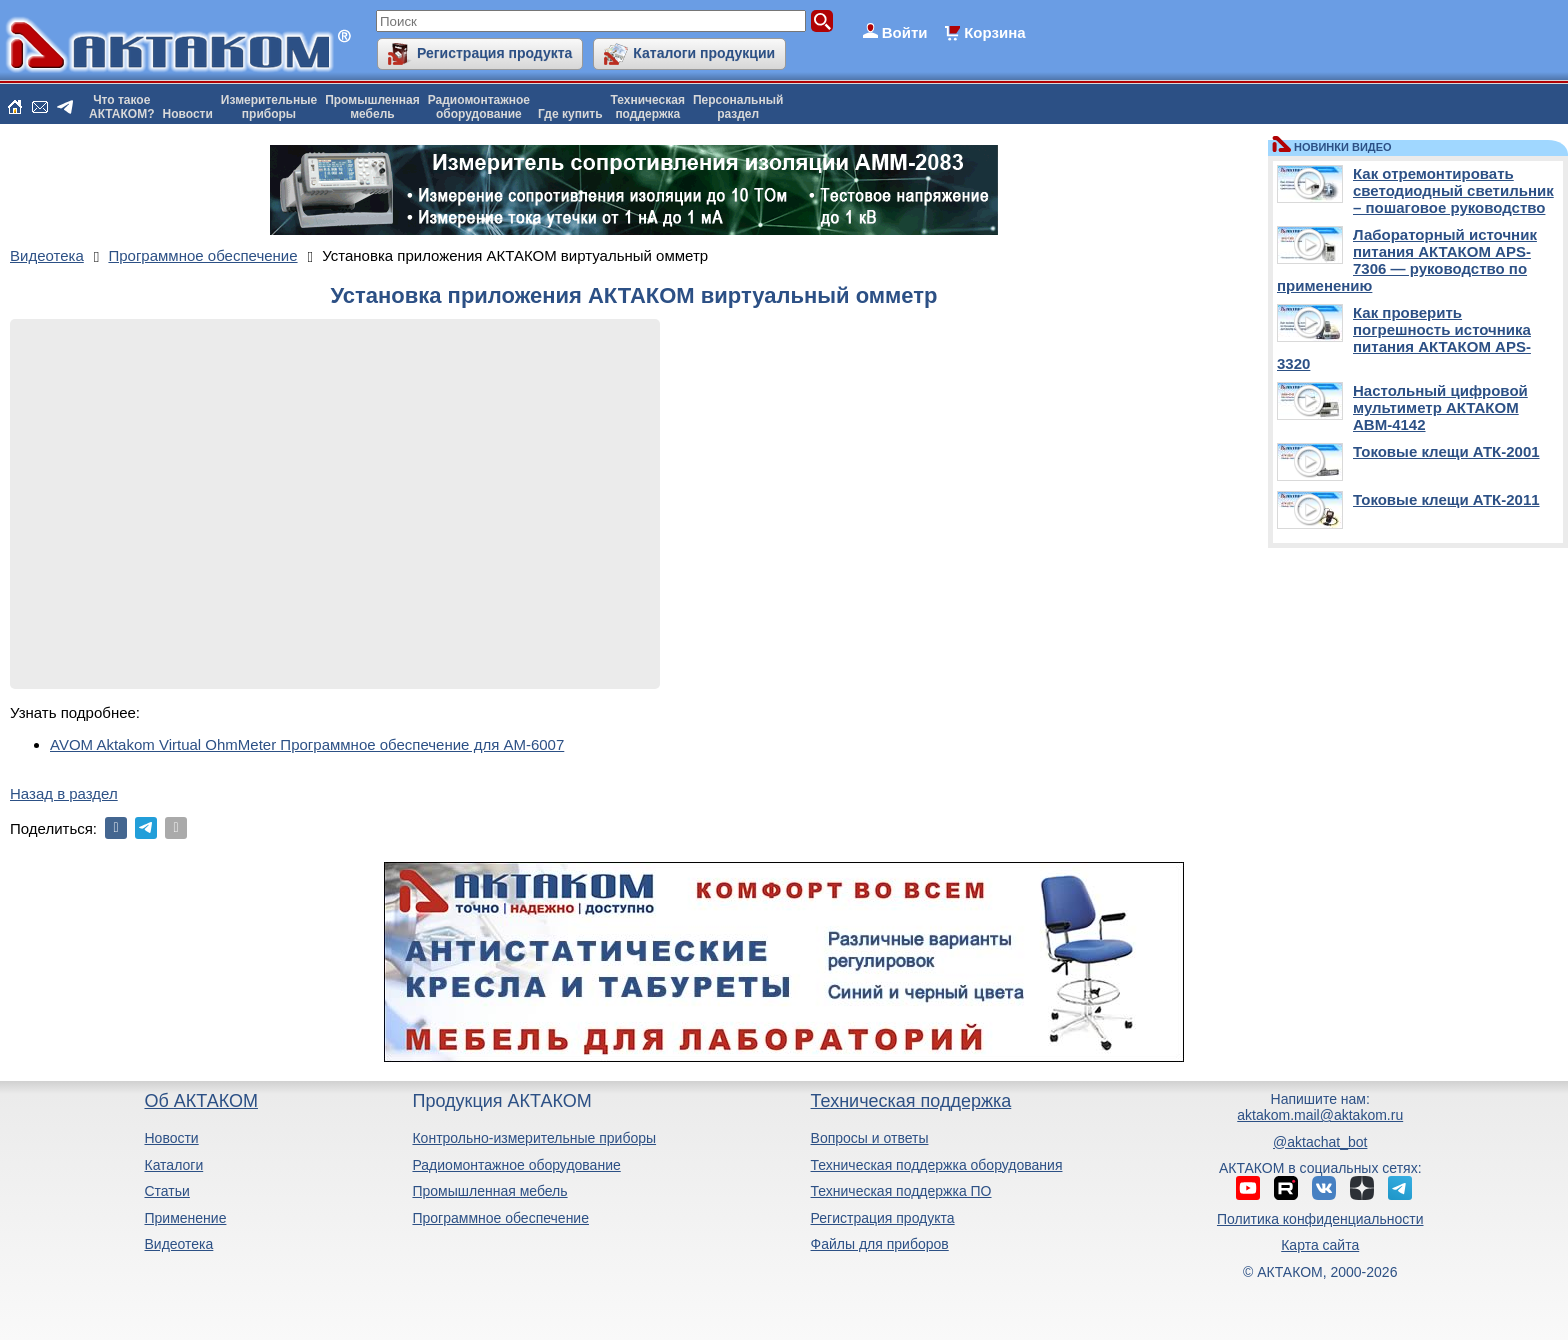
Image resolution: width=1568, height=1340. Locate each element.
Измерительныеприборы (269, 107)
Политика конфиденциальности (1320, 1219)
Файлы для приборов (880, 1244)
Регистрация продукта (494, 53)
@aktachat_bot (1320, 1142)
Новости (188, 114)
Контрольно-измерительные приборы (534, 1138)
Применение (185, 1218)
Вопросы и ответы (870, 1138)
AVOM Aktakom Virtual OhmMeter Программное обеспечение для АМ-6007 (307, 744)
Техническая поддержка (911, 1101)
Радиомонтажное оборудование (516, 1165)
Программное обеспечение (500, 1218)
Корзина (994, 32)
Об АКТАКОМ (200, 1101)
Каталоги (173, 1165)
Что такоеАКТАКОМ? (122, 107)
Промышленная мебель (489, 1191)
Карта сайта (1320, 1245)
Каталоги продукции (704, 53)
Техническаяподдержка (648, 107)
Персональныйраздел (738, 107)
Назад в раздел (64, 793)
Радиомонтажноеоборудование (479, 107)
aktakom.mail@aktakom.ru (1320, 1115)
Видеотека (178, 1244)
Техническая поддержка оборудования (937, 1165)
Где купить (570, 114)
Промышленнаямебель (372, 107)
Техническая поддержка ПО (901, 1191)
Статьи (166, 1191)
